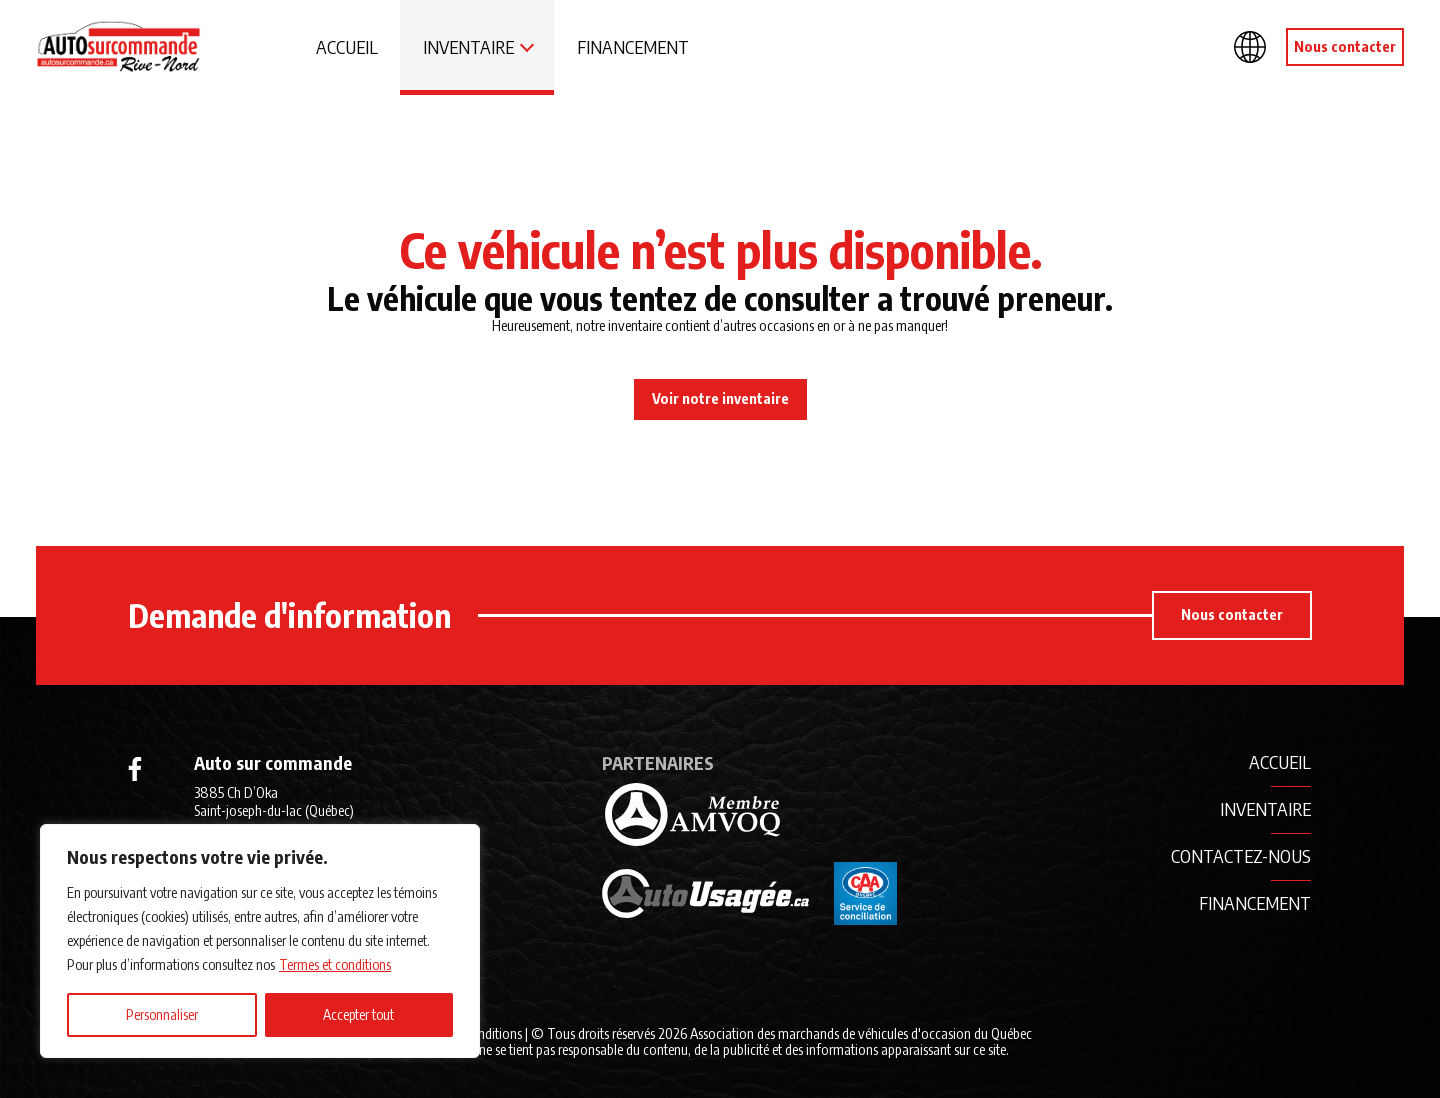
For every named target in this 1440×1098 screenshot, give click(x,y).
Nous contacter (1345, 46)
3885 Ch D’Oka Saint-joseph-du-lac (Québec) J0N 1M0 (274, 810)
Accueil (347, 46)
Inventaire (468, 46)
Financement (633, 46)
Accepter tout (358, 1014)
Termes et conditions (335, 964)
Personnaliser (162, 1014)
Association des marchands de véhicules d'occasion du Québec (861, 1033)
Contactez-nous (1241, 855)
